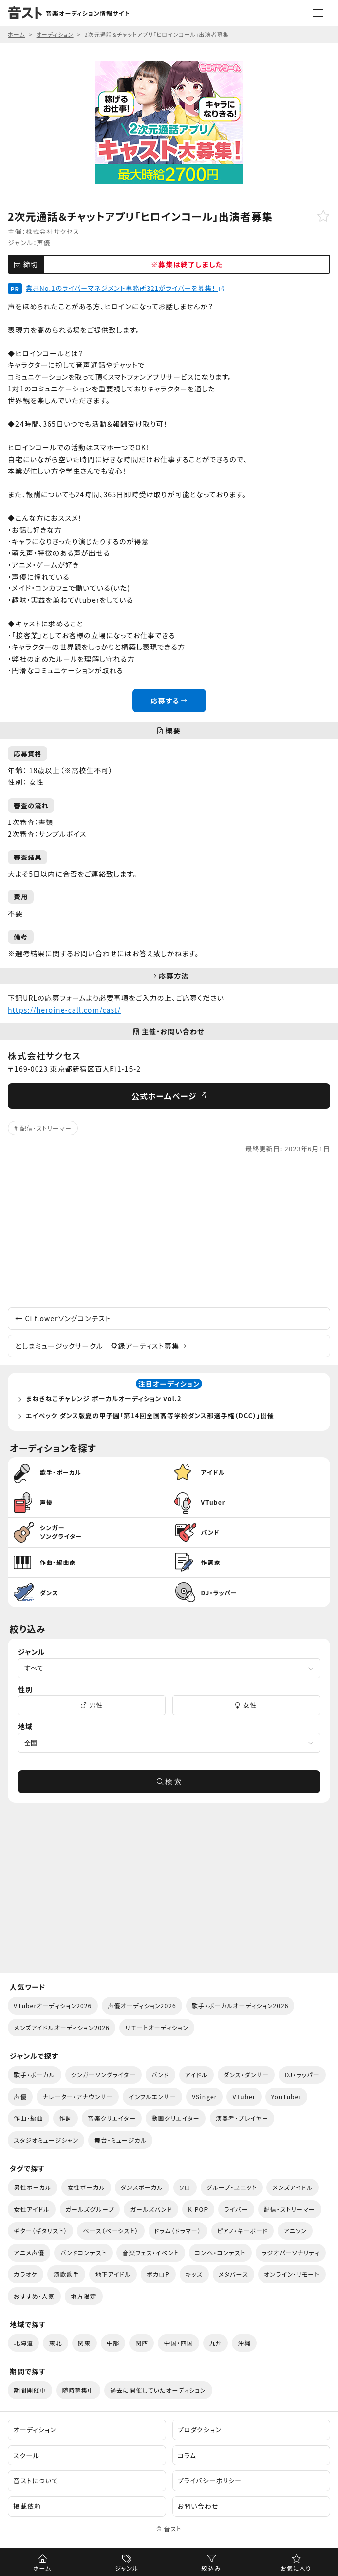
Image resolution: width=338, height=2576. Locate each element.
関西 (141, 2343)
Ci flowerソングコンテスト (63, 1318)
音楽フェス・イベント (150, 2252)
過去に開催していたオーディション (158, 2390)
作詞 (65, 2118)
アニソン (295, 2230)
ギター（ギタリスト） (40, 2230)
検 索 (169, 1782)
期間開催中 (30, 2390)
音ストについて (35, 2480)
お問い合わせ (198, 2506)
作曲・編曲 (28, 2118)
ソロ (185, 2187)
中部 (113, 2343)
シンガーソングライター (103, 2074)
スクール (26, 2455)
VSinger (204, 2096)
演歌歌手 (66, 2274)
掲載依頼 (27, 2506)
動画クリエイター (175, 2118)
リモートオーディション (156, 2027)
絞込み (211, 2568)
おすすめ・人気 (34, 2296)
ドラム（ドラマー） (177, 2230)
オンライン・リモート (292, 2274)
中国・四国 (178, 2343)
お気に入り (295, 2568)
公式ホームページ (169, 1096)
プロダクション (200, 2429)
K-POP (198, 2209)
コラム (187, 2455)
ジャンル (126, 2568)
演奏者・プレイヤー (242, 2118)
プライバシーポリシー (210, 2480)
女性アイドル (32, 2209)
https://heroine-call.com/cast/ (64, 1010)
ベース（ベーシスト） (110, 2230)
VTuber (243, 2096)
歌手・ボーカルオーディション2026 (240, 2005)
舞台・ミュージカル (120, 2140)
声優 (44, 242)
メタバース (233, 2274)
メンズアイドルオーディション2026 (62, 2027)
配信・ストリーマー (46, 1128)
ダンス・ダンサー (246, 2074)
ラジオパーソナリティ (291, 2252)
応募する (168, 700)
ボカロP (158, 2274)
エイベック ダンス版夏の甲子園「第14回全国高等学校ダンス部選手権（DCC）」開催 (150, 1415)
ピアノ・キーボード (242, 2230)
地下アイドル (113, 2274)
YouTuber (286, 2096)
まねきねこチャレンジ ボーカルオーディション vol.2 (104, 1398)
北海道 (23, 2343)
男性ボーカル (32, 2187)
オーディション (34, 2429)
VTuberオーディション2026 (53, 2005)
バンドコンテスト (83, 2252)
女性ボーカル (86, 2187)
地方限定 (83, 2296)
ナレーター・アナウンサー (77, 2096)
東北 (55, 2343)
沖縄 (244, 2343)
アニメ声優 (29, 2252)
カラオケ (26, 2274)
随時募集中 (78, 2390)
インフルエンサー (152, 2096)
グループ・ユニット (232, 2187)
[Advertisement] (169, 1231)
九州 (215, 2343)
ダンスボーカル (142, 2187)
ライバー (236, 2209)
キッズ (194, 2274)
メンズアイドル (292, 2187)
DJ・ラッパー (302, 2074)
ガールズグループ (90, 2209)
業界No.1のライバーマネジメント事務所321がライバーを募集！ (125, 288)
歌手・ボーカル (34, 2074)
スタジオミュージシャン (46, 2140)
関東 (84, 2343)
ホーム (42, 2568)
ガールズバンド (151, 2209)
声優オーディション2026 (142, 2005)
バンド (160, 2074)
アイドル (196, 2074)
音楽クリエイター (112, 2118)
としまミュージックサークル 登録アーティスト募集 (101, 1346)
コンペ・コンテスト (220, 2252)
